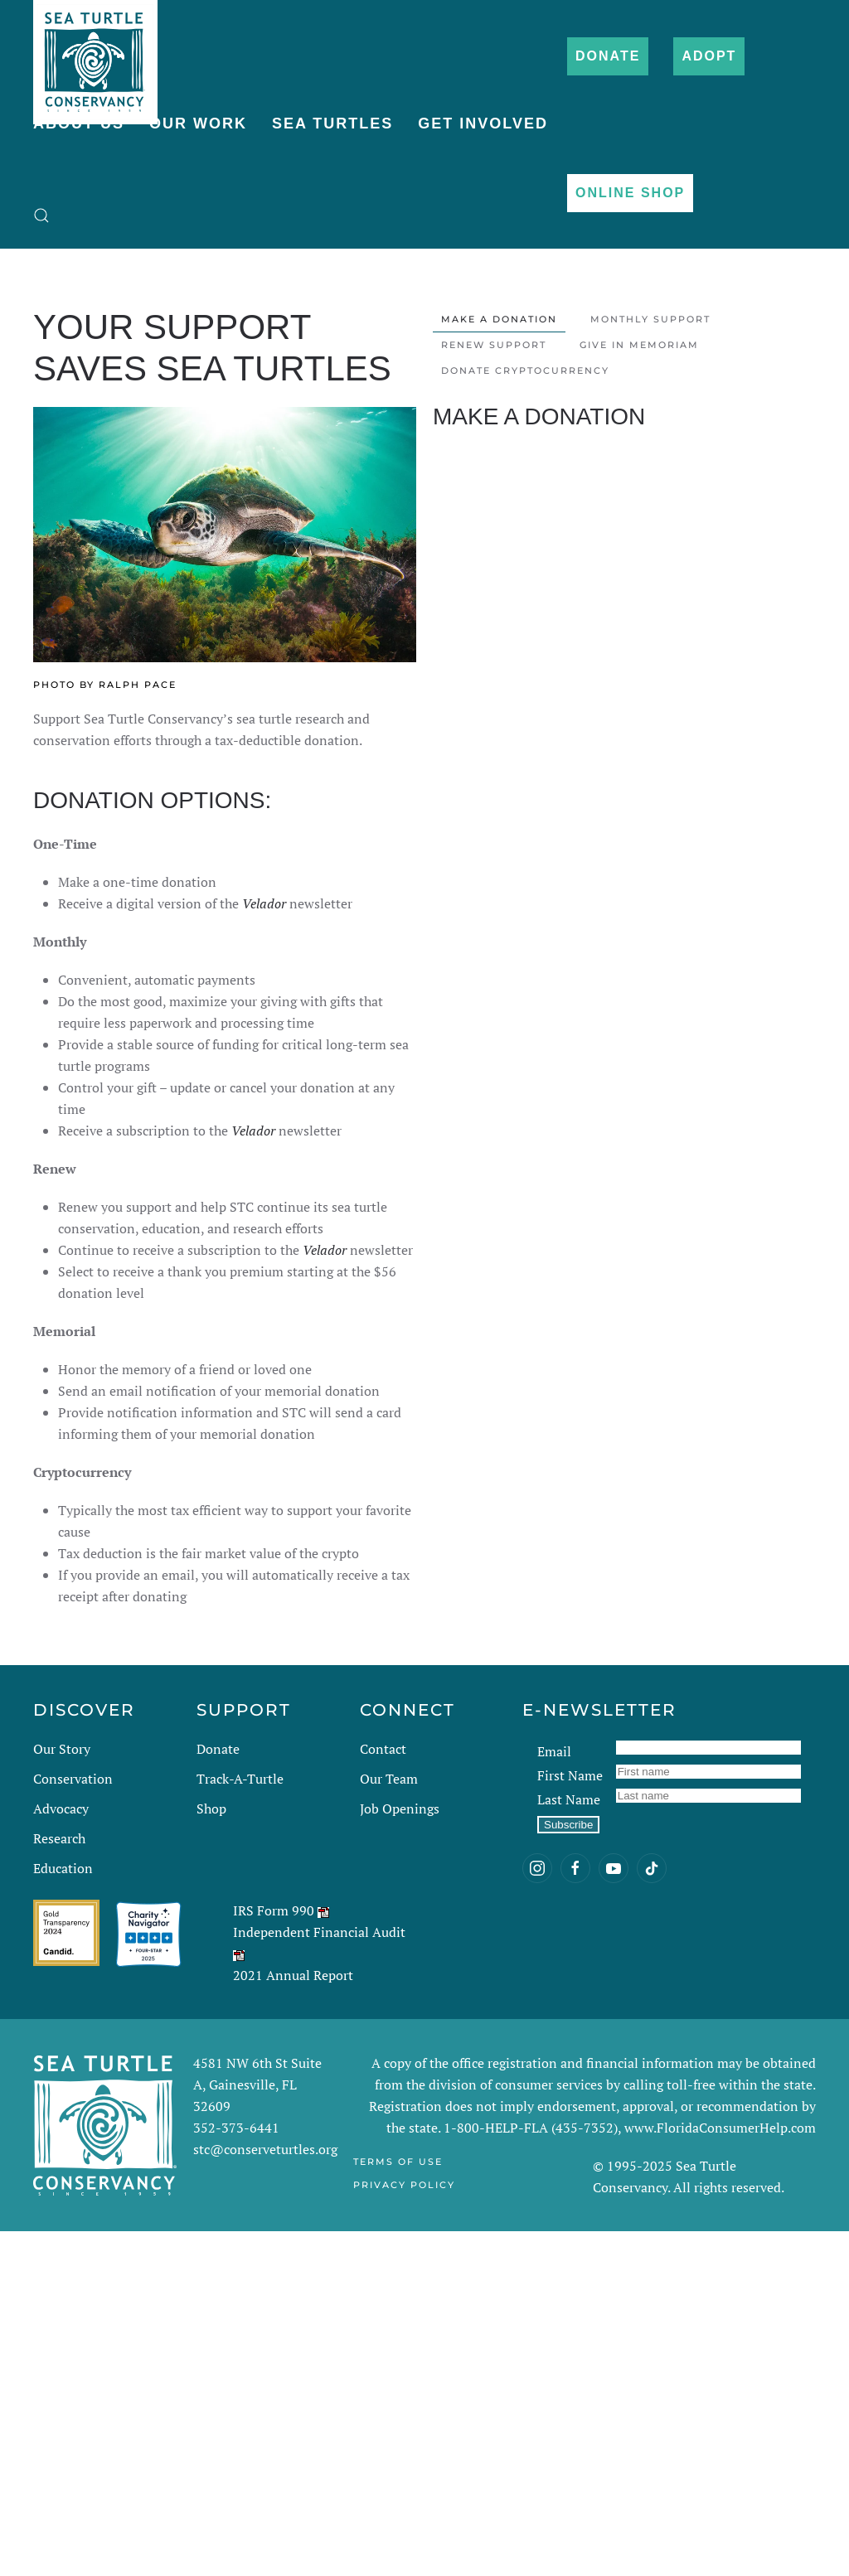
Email (554, 1751)
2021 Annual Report (293, 1975)
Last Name (568, 1799)
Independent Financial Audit (319, 1932)
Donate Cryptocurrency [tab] (525, 370)
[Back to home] (95, 54)
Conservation (73, 1779)
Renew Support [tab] (493, 345)
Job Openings (399, 1808)
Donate (607, 56)
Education (63, 1868)
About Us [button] (78, 123)
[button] (41, 215)
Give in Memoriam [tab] (639, 345)
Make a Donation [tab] (499, 319)
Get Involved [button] (483, 123)
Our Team (389, 1779)
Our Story (61, 1749)
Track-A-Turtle (240, 1779)
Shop (211, 1808)
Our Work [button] (198, 123)
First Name (570, 1775)
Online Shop (630, 193)
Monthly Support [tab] (650, 319)
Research (59, 1838)
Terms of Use (398, 2161)
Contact (383, 1749)
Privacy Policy (404, 2185)
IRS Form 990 (273, 1910)
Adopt (709, 56)
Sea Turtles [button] (332, 123)
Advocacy (61, 1808)
